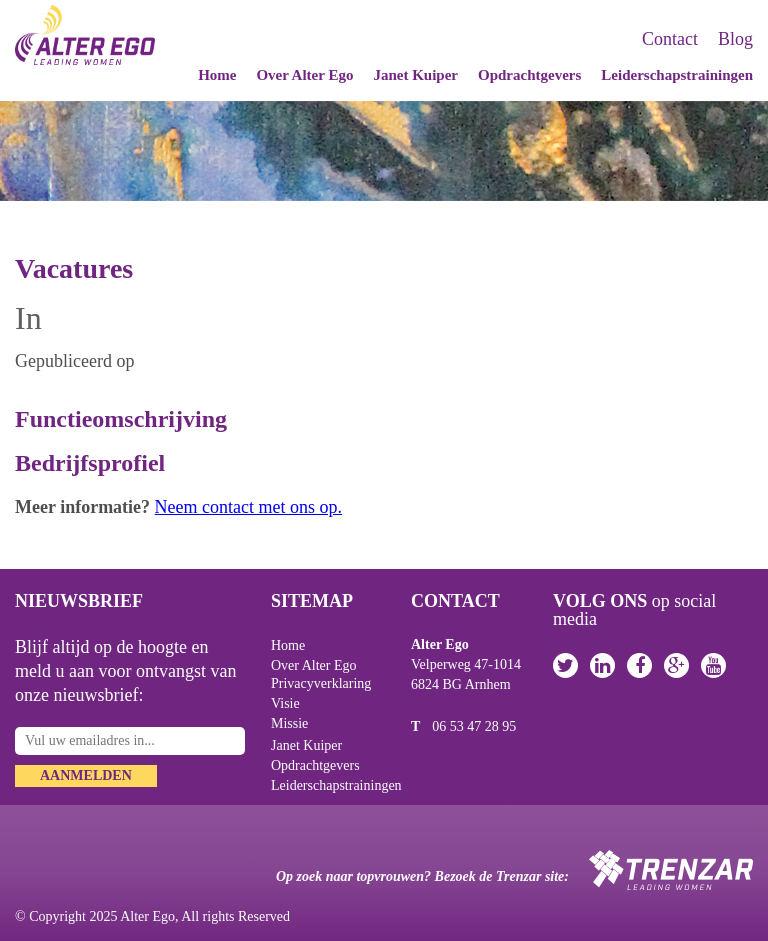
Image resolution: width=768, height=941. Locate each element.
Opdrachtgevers (529, 75)
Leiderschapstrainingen (677, 75)
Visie (285, 703)
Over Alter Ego (304, 75)
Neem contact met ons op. (248, 507)
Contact (670, 39)
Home (217, 75)
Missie (289, 723)
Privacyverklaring (321, 683)
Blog (735, 39)
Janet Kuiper (415, 75)
